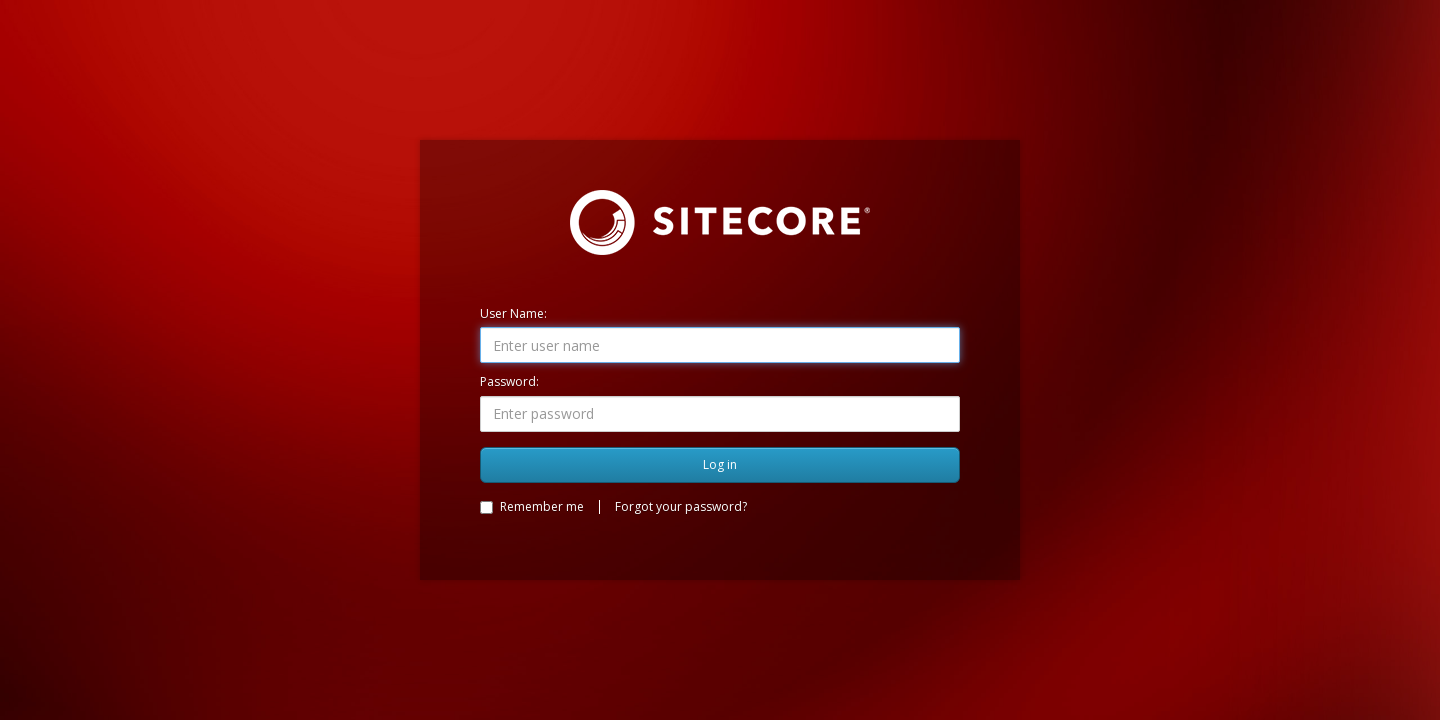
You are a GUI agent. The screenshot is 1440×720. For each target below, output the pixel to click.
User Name (512, 313)
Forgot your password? (681, 506)
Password (508, 381)
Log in (720, 464)
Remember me (532, 506)
